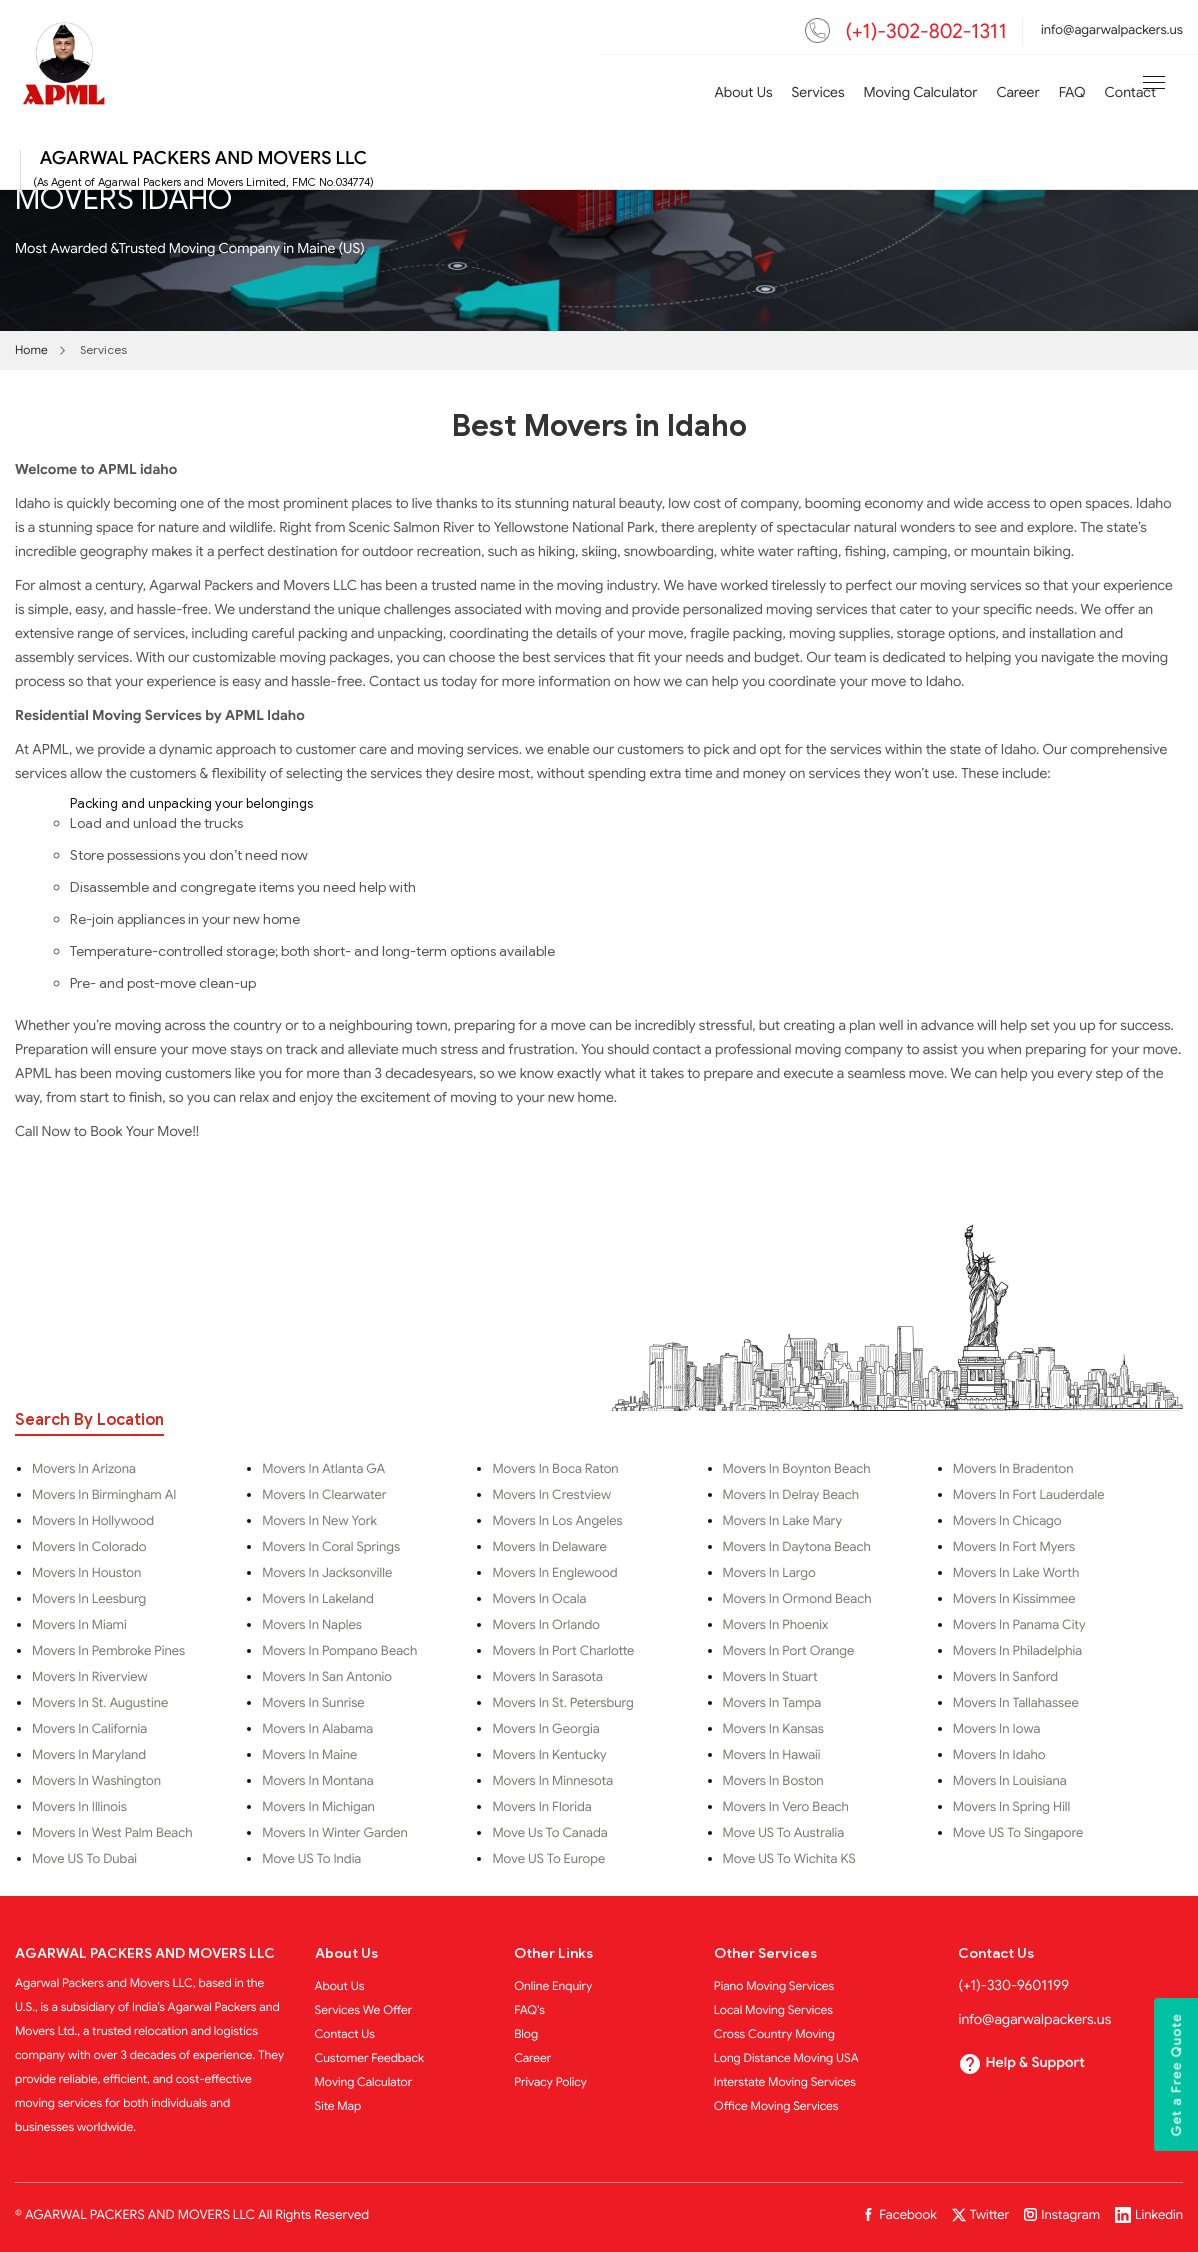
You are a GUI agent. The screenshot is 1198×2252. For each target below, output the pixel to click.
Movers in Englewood (554, 1573)
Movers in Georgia (545, 1729)
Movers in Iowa (997, 1729)
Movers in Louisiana (1010, 1781)
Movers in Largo (769, 1573)
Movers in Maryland (89, 1755)
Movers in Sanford (1005, 1677)
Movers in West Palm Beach (112, 1833)
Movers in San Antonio (327, 1677)
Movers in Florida (541, 1807)
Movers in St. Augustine (100, 1703)
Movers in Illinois (79, 1807)
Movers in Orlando (546, 1625)
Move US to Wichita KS (789, 1859)
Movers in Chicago (1007, 1521)
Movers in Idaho (999, 1755)
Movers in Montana (318, 1781)
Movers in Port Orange (789, 1651)
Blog (526, 2034)
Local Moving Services (773, 2010)
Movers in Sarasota (547, 1677)
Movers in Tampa (772, 1703)
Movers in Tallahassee (1016, 1703)
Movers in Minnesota (552, 1781)
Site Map (338, 2106)
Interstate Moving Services (785, 2082)
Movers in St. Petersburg (562, 1703)
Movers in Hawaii (772, 1755)
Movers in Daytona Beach (797, 1547)
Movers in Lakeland (318, 1599)
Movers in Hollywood (93, 1521)
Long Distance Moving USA (786, 2058)
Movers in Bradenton (1013, 1469)
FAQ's (529, 2010)
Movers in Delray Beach (791, 1495)
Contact (1130, 93)
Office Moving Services (776, 2106)
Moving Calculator (921, 93)
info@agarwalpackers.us (1112, 29)
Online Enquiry (553, 1986)
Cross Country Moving (774, 2034)
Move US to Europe (548, 1859)
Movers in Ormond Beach (797, 1599)
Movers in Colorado (89, 1547)
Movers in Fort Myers (1014, 1547)
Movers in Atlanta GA (323, 1469)
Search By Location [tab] (89, 1420)
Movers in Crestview (551, 1495)
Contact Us (345, 2034)
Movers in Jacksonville (327, 1573)
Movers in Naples (312, 1625)
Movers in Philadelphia (1017, 1651)
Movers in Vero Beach (786, 1807)
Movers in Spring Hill (1011, 1807)
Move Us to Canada (549, 1833)
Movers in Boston (773, 1781)
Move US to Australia (784, 1833)
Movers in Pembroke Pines (108, 1651)
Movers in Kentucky (549, 1755)
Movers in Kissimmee (1014, 1599)
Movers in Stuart (770, 1677)
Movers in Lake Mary (783, 1521)
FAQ (1072, 93)
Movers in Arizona (84, 1469)
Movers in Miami (79, 1625)
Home (31, 350)
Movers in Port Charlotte (563, 1651)
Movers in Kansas (773, 1729)
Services (818, 93)
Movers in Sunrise (313, 1703)
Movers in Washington (96, 1781)
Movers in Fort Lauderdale (1029, 1495)
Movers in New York (319, 1521)
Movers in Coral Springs (331, 1547)
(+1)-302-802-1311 (926, 31)
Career (1017, 93)
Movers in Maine (309, 1755)
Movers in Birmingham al (104, 1495)
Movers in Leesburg (89, 1599)
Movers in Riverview (90, 1677)
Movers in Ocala (539, 1599)
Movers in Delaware (549, 1547)
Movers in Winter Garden (335, 1833)
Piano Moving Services (774, 1986)
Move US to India (311, 1859)
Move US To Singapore (1018, 1833)
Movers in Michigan (318, 1807)
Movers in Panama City (1019, 1625)
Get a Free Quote (1177, 2074)
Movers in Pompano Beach (339, 1651)
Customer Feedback (369, 2058)
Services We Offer (364, 2010)
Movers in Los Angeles (557, 1521)
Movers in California (89, 1729)
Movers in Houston (86, 1573)
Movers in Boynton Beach (797, 1469)
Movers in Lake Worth (1016, 1573)
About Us (743, 93)
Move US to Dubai (84, 1859)
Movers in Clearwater (324, 1495)
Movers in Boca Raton (555, 1469)
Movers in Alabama (317, 1729)
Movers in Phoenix (776, 1625)
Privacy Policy (550, 2082)
